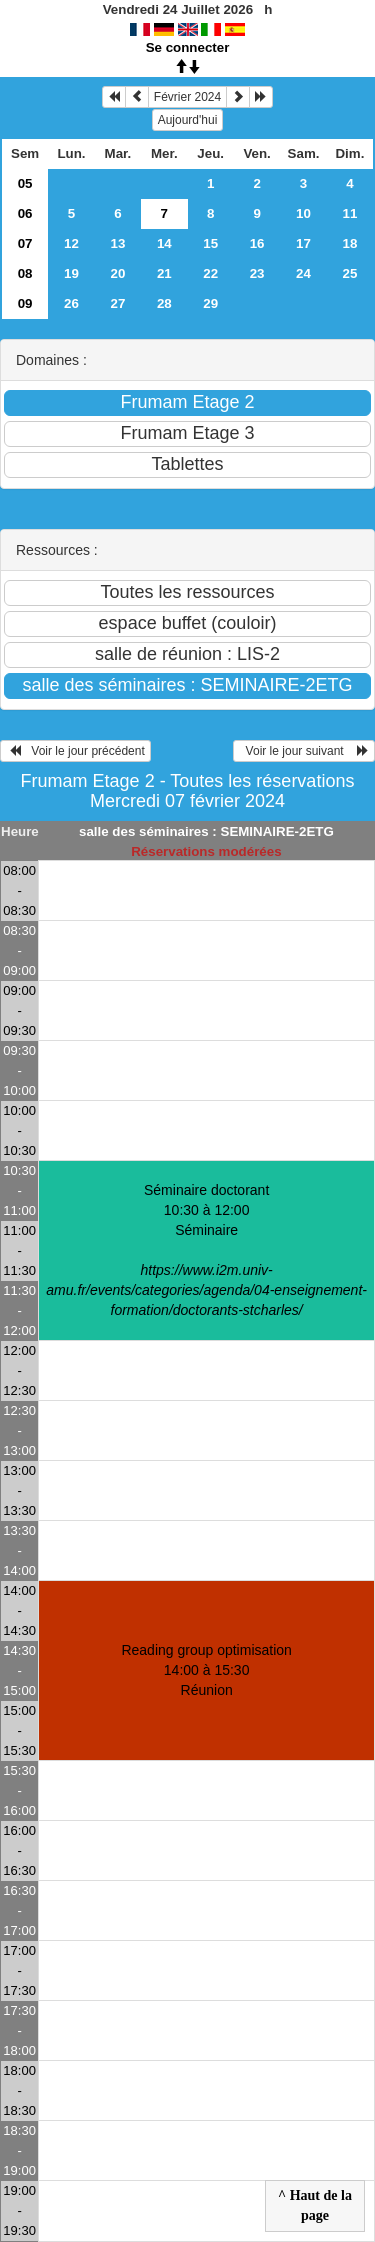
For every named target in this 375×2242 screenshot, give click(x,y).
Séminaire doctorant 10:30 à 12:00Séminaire (206, 1250)
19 (71, 273)
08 (25, 273)
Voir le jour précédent (75, 751)
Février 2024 (187, 97)
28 (164, 303)
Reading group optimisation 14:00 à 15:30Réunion (206, 1670)
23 (257, 273)
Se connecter (188, 47)
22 (210, 273)
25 (350, 273)
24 (303, 273)
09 (25, 303)
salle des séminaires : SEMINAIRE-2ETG (206, 831)
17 (303, 243)
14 (164, 243)
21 (164, 273)
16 (257, 243)
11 (350, 213)
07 (25, 243)
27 (117, 303)
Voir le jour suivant (304, 751)
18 (350, 243)
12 (71, 243)
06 (25, 213)
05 (25, 183)
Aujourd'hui (188, 120)
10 (303, 213)
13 (117, 243)
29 (210, 303)
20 (117, 273)
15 (210, 243)
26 (71, 303)
